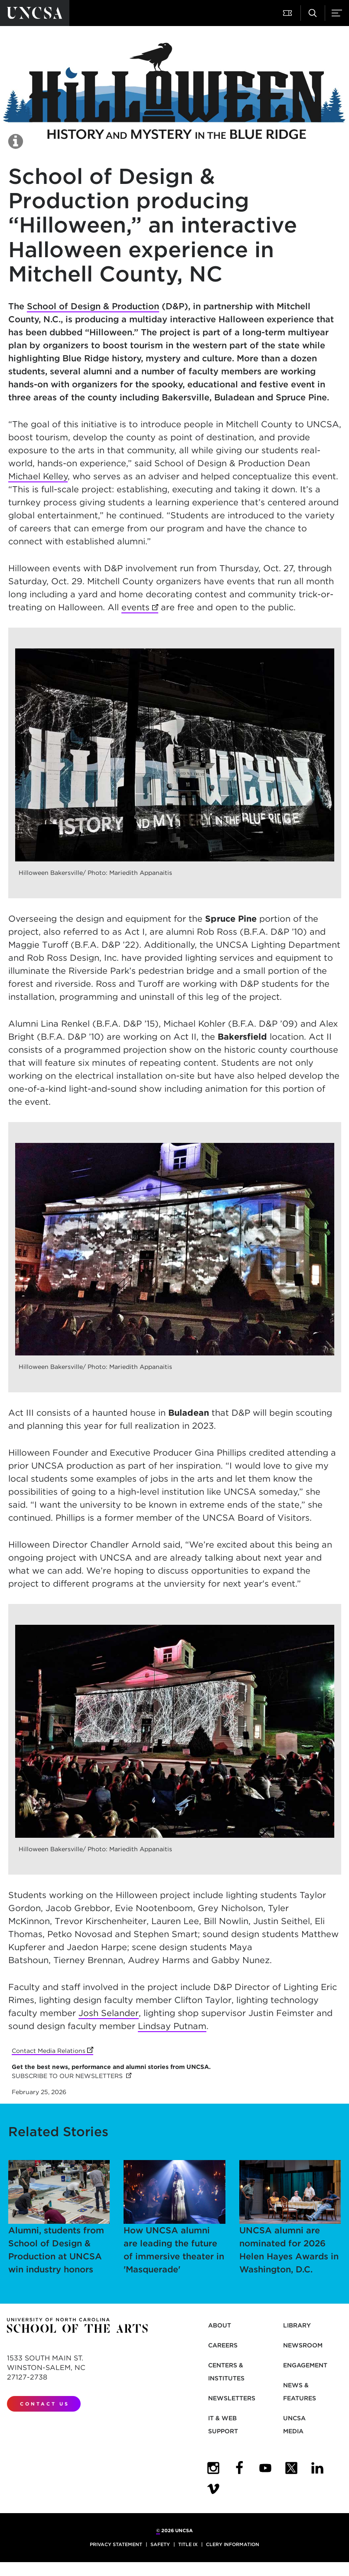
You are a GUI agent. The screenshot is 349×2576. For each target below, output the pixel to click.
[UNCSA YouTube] (265, 2468)
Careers (223, 2345)
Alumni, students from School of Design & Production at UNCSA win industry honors (59, 2217)
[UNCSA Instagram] (213, 2468)
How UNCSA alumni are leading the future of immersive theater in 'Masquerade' (174, 2217)
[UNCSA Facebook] (239, 2468)
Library (297, 2325)
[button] (288, 13)
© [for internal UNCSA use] (158, 2530)
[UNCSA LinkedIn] (317, 2468)
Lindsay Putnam (172, 2026)
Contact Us (44, 2404)
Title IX (188, 2544)
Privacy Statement (116, 2544)
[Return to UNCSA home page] (34, 13)
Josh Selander (108, 2013)
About (219, 2325)
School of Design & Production (93, 306)
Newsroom (303, 2345)
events (139, 607)
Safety (160, 2544)
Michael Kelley (38, 476)
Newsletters (231, 2398)
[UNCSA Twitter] (291, 2468)
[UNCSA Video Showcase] (213, 2488)
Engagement (305, 2365)
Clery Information (232, 2544)
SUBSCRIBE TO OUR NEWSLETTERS (71, 2076)
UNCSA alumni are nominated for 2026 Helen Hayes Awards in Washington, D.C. (290, 2217)
